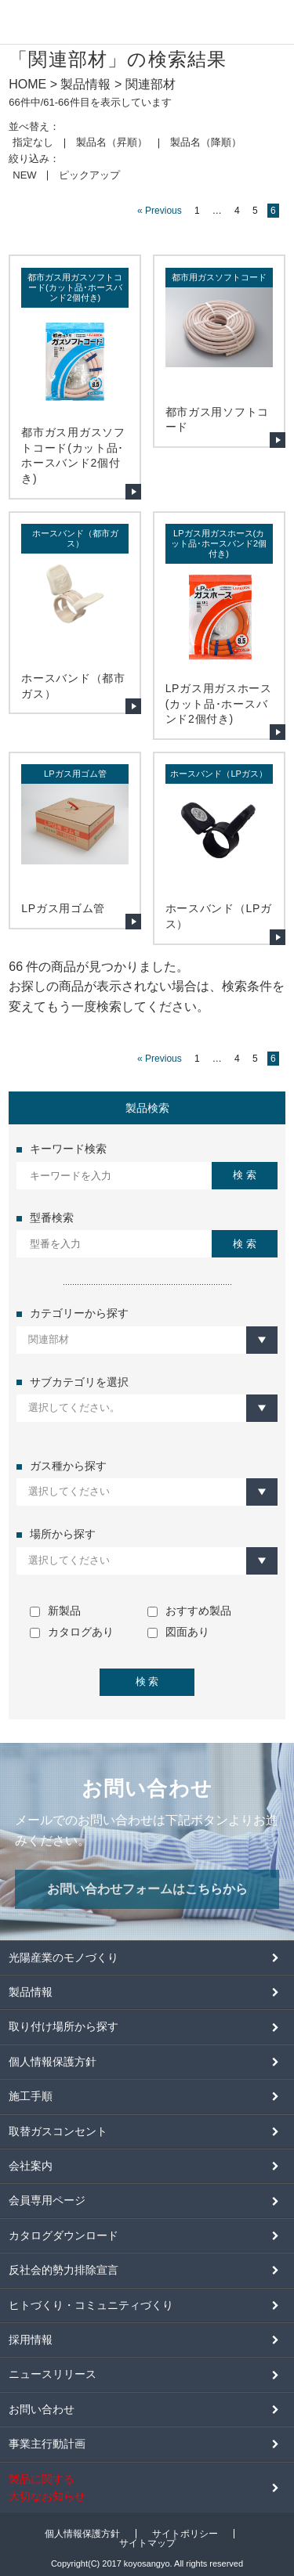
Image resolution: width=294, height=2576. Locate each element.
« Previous (159, 210)
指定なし (33, 142)
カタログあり (72, 1631)
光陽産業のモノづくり (63, 1957)
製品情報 (85, 84)
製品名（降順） (205, 142)
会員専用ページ (47, 2200)
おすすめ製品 (189, 1610)
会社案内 (31, 2165)
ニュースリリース (52, 2374)
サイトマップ (147, 2543)
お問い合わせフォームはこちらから (147, 1889)
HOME (27, 84)
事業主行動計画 (47, 2443)
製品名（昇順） (111, 142)
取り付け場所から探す (63, 2026)
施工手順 (31, 2096)
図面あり (178, 1631)
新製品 (55, 1610)
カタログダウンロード (63, 2235)
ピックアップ (89, 175)
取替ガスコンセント (58, 2131)
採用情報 (31, 2339)
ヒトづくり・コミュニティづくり (91, 2305)
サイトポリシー (185, 2533)
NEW (24, 175)
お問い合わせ (41, 2409)
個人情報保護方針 (52, 2061)
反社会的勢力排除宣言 (63, 2270)
